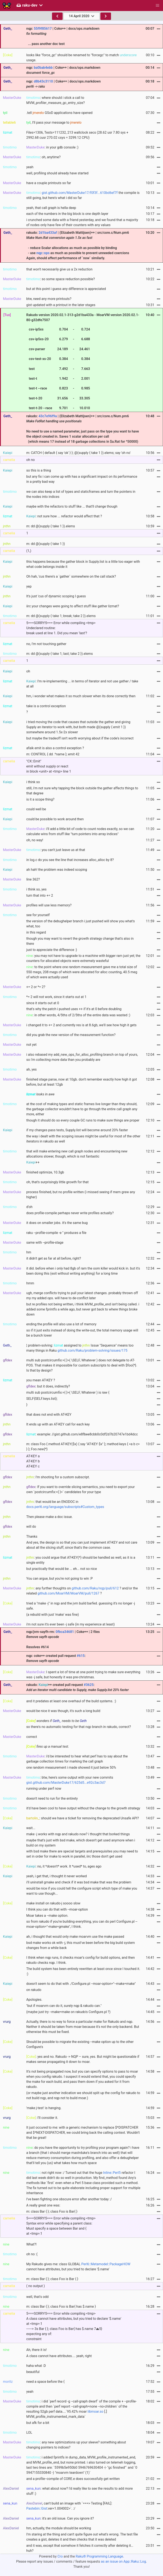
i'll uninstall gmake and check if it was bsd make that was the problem (78, 1882)
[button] (157, 5)
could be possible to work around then (55, 819)
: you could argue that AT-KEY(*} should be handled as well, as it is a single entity (80, 1560)
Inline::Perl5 (112, 2173)
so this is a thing (38, 470)
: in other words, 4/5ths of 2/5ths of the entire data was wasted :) (78, 1015)
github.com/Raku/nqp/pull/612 (95, 1588)
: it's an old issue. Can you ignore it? (60, 2518)
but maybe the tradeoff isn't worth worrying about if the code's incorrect (80, 738)
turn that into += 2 (39, 895)
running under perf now (43, 1788)
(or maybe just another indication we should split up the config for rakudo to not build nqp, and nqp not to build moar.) (83, 2095)
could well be (36, 809)
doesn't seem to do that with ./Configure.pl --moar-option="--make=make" (81, 1984)
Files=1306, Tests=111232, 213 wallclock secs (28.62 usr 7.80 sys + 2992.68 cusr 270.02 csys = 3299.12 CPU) (77, 135)
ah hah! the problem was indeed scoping (56, 870)
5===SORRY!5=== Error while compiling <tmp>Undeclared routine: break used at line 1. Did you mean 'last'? (61, 628)
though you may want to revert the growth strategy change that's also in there (80, 941)
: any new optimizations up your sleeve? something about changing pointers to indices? (76, 2444)
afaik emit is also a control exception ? (55, 748)
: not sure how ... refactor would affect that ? (64, 516)
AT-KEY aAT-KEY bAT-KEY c (33, 1461)
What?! (31, 2244)
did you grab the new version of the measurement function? (70, 1035)
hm (28, 1252)
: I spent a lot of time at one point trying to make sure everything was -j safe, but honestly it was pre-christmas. (83, 1674)
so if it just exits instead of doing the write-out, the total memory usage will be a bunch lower (82, 1332)
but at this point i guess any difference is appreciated (66, 289)
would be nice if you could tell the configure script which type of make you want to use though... (81, 1891)
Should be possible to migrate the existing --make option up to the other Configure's (80, 2044)
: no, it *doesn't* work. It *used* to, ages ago (63, 1866)
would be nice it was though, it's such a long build (63, 1711)
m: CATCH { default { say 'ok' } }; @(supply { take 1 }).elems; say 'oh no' (78, 453)
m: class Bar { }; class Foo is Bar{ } (51, 2211)
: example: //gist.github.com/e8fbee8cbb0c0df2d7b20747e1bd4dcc (82, 1434)
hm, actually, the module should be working (58, 2528)
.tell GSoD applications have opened (59, 113)
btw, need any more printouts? (48, 299)
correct (31, 1737)
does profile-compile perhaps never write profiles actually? (70, 1213)
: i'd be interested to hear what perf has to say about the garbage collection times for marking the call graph (77, 1758)
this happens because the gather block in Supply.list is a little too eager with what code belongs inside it (83, 564)
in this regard (36, 932)
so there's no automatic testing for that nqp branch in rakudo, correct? (78, 1727)
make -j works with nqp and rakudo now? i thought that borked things (78, 1834)
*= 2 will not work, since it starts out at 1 (56, 997)
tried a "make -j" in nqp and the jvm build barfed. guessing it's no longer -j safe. (80, 1605)
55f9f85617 (43, 29)
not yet (31, 1045)
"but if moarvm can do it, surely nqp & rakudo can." (64, 2006)
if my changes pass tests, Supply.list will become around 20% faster (77, 1130)
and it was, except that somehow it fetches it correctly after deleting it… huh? (79, 2548)
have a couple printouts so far (48, 183)
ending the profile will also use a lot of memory (61, 1324)
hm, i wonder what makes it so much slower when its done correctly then (80, 696)
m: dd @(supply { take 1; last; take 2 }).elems (59, 654)
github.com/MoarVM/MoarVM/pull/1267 (68, 1593)
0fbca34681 (65, 1632)
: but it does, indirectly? (48, 1386)
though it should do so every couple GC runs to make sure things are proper (82, 1120)
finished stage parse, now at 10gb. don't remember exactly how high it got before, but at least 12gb (81, 1081)
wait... (30, 1828)
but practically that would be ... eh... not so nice (61, 1569)
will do (31, 1527)
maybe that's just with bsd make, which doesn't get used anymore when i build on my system (80, 1842)
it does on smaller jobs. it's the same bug (57, 1223)
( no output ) (35, 2286)
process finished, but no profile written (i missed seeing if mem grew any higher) (80, 1194)
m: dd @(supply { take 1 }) (45, 544)
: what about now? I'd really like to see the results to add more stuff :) (79, 2491)
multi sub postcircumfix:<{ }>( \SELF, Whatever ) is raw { (67, 1392)
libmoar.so (96, 2411)
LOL (29, 2432)
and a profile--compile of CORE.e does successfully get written (73, 2479)
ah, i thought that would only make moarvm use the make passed (75, 1937)
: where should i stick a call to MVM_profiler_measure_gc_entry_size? (55, 100)
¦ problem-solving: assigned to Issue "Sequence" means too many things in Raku (79, 1347)
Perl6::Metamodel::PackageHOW (105, 2264)
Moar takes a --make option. (47, 1916)
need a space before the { (45, 2382)
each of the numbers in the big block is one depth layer (67, 214)
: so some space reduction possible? (60, 279)
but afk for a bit (37, 2423)
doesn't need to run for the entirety (52, 1798)
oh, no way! (34, 840)
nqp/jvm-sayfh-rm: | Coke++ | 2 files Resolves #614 (63, 1639)
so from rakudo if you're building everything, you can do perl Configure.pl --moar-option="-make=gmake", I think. (81, 1924)
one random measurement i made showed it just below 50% (71, 1767)
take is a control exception (46, 706)
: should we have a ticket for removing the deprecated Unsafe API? (82, 1818)
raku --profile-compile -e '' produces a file (56, 1233)
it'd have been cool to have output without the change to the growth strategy (83, 1808)
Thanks (31, 1536)
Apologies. (34, 2000)
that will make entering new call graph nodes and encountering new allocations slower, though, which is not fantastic (76, 1153)
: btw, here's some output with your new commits (69, 1780)
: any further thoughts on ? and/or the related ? (82, 1590)
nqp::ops (42, 253)
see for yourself (38, 915)
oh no (30, 460)
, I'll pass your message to (54, 122)
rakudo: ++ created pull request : (77, 1687)
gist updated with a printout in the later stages (60, 305)
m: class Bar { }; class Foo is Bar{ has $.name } (61, 2306)
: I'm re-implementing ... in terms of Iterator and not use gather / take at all (82, 683)
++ (32, 1162)
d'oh (29, 1207)
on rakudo (33, 1990)
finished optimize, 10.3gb (45, 1172)
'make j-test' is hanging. (43, 2108)
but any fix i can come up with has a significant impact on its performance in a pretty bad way (81, 479)
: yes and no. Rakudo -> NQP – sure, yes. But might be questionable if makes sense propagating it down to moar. (82, 2059)
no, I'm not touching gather (46, 644)
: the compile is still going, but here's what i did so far (83, 195)
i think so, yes (36, 889)
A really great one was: (43, 2205)
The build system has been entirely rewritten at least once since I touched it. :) (83, 1971)
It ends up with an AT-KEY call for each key (58, 1424)
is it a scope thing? (40, 799)
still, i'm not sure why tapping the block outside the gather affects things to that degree (82, 790)
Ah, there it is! (36, 2350)
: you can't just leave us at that (55, 850)
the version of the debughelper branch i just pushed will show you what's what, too (80, 923)
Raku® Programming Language (99, 2556)
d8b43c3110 (43, 81)
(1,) (28, 551)
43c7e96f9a (48, 416)
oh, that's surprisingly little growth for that (57, 1182)
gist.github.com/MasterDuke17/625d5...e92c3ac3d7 (66, 1783)
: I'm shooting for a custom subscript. (58, 1477)
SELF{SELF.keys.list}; (41, 1399)
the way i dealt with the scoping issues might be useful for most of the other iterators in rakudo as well (83, 1138)
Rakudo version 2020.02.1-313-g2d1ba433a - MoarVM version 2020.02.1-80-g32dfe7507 (82, 362)
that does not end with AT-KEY (49, 1415)
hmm (30, 1283)
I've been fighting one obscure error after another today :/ (69, 2199)
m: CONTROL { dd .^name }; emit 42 (52, 754)
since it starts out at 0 (42, 1003)
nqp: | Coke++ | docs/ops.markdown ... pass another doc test (63, 36)
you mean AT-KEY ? (40, 1380)
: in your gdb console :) (52, 147)
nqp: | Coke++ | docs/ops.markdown (63, 70)
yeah (29, 167)
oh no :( (32, 2254)
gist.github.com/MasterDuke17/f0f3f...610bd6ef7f (80, 193)
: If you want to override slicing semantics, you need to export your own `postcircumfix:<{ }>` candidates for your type (80, 1489)
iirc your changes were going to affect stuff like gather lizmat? (72, 606)
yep (29, 586)
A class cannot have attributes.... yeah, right (59, 2356)
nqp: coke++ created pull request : (56, 1658)
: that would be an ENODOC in (65, 1504)
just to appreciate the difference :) (51, 950)
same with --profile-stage (44, 1242)
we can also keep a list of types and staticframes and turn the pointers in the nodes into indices (80, 494)
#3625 (89, 1685)
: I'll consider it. (42, 2118)
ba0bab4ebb (43, 68)
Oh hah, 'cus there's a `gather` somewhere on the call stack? (71, 576)
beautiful (32, 2372)
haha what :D (36, 2366)
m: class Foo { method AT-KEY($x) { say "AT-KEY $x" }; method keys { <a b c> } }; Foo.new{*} (83, 1446)
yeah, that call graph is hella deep (51, 208)
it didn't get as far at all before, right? (53, 1258)
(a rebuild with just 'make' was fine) (52, 1615)
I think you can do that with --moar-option (57, 1909)
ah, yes (31, 1069)
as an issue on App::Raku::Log (123, 2561)
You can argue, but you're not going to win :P (59, 1578)
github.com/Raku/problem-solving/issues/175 (92, 1350)
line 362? (33, 879)
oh (28, 671)
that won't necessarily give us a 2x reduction (59, 269)
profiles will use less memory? (49, 905)
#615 (81, 1656)
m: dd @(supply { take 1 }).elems (50, 526)
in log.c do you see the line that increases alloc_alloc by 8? (70, 860)
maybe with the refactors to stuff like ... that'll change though (71, 506)
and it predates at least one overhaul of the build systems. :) (71, 1701)
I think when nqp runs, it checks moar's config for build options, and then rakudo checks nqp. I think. (80, 1960)
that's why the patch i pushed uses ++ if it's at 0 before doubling (74, 1009)
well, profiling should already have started (57, 173)
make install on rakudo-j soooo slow (53, 1903)
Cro (60, 2556)
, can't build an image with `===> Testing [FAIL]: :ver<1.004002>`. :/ (69, 2505)
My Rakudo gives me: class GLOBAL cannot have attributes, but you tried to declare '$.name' (78, 2266)
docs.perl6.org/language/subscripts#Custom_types (65, 1507)
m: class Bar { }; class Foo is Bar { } (52, 2279)
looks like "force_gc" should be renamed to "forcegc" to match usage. (81, 57)
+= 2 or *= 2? (35, 987)
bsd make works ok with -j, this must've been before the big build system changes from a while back (80, 1945)
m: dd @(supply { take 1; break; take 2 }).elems (61, 616)
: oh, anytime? (43, 157)
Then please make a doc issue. (49, 1517)
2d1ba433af (48, 233)
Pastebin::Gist (36, 2508)
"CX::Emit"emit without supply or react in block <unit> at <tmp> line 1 (48, 766)
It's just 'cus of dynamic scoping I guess (56, 596)
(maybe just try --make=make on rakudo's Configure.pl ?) (68, 2012)
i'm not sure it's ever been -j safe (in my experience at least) (70, 1624)
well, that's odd (37, 2297)
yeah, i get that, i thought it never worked (56, 1876)
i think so (33, 782)
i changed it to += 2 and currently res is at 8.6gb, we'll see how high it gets (81, 1025)
